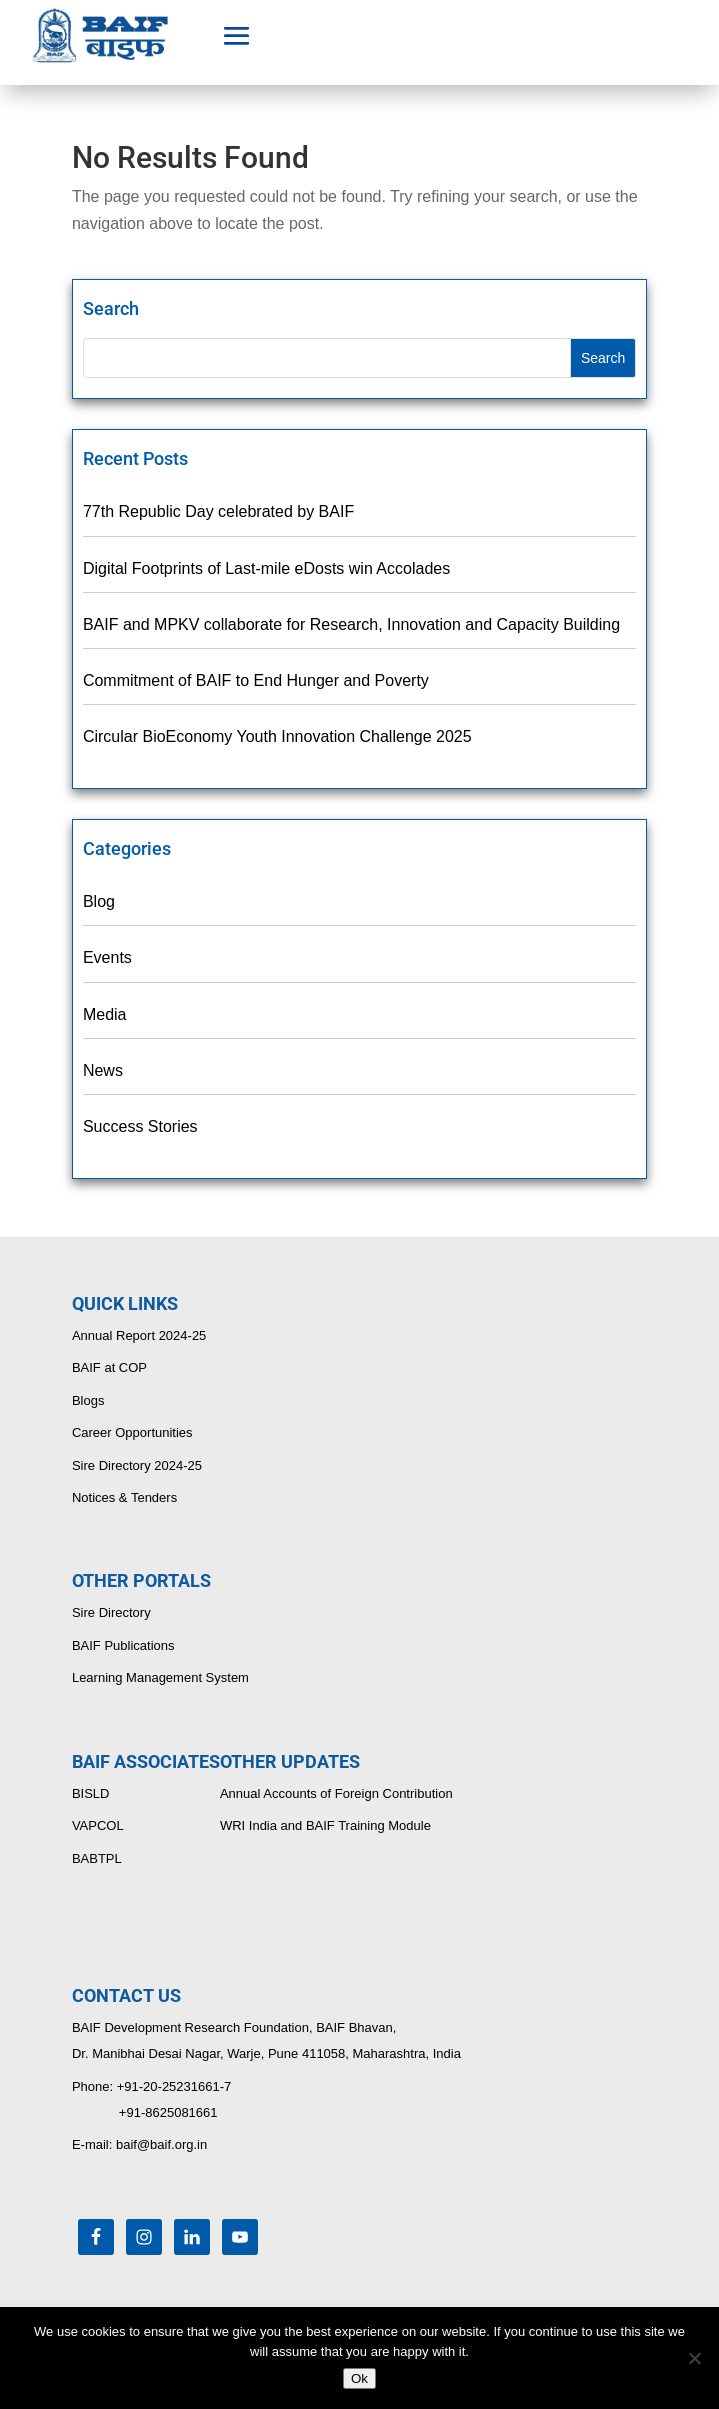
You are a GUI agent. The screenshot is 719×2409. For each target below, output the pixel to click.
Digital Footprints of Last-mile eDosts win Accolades (266, 568)
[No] (694, 2358)
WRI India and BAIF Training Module (325, 1825)
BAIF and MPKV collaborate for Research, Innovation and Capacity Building (351, 624)
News (103, 1070)
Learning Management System (160, 1677)
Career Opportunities (132, 1432)
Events (107, 957)
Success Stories (140, 1126)
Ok (359, 2378)
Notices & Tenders (124, 1497)
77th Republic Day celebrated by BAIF (218, 511)
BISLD (91, 1793)
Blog (99, 901)
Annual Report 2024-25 (139, 1335)
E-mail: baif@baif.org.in (139, 2144)
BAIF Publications (123, 1645)
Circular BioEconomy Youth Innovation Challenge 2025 (277, 736)
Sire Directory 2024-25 (137, 1465)
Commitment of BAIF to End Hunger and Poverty (256, 680)
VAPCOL (98, 1825)
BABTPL (97, 1858)
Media (105, 1014)
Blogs (88, 1400)
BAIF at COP (109, 1367)
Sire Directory (111, 1612)
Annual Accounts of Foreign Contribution (336, 1793)
